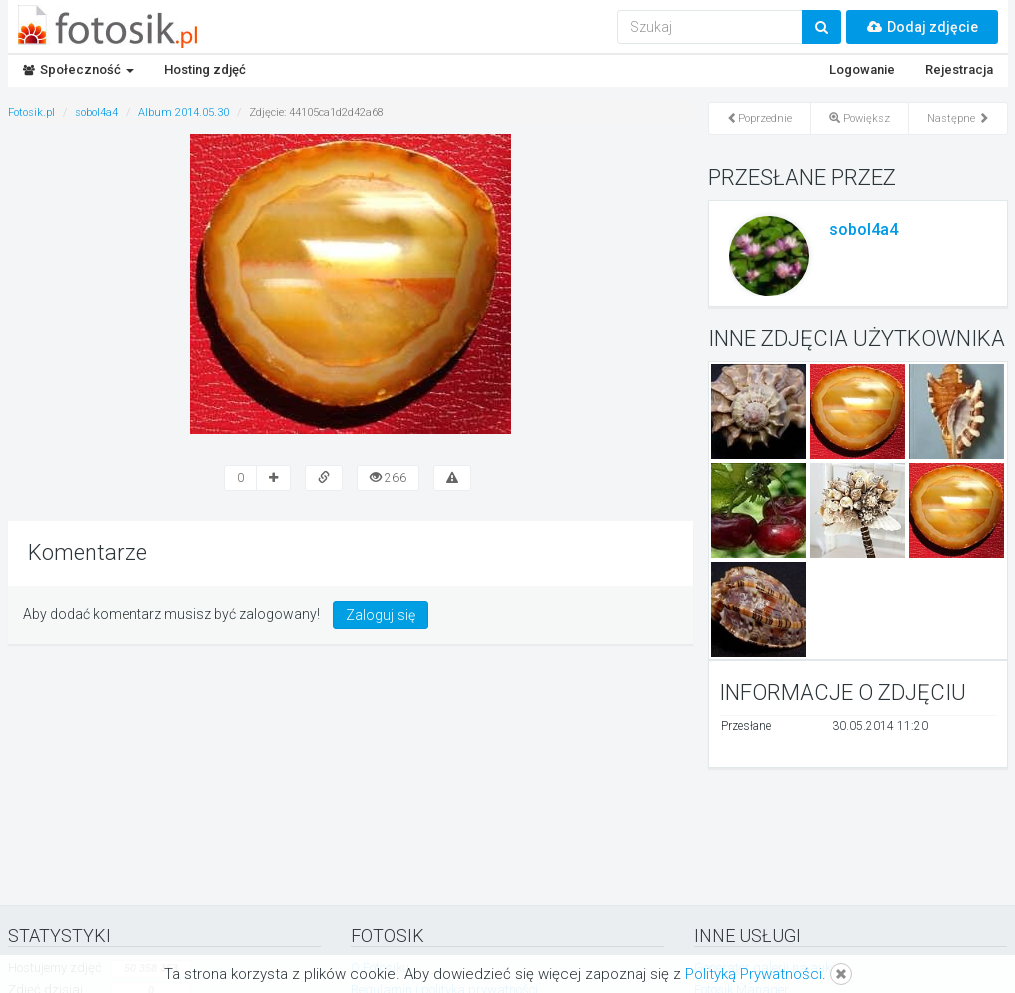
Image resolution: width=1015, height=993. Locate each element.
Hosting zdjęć (205, 69)
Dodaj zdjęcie (922, 27)
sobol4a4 (863, 229)
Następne (958, 118)
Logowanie (862, 69)
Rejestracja (959, 69)
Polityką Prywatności (753, 974)
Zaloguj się (380, 615)
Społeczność (78, 69)
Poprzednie (759, 118)
